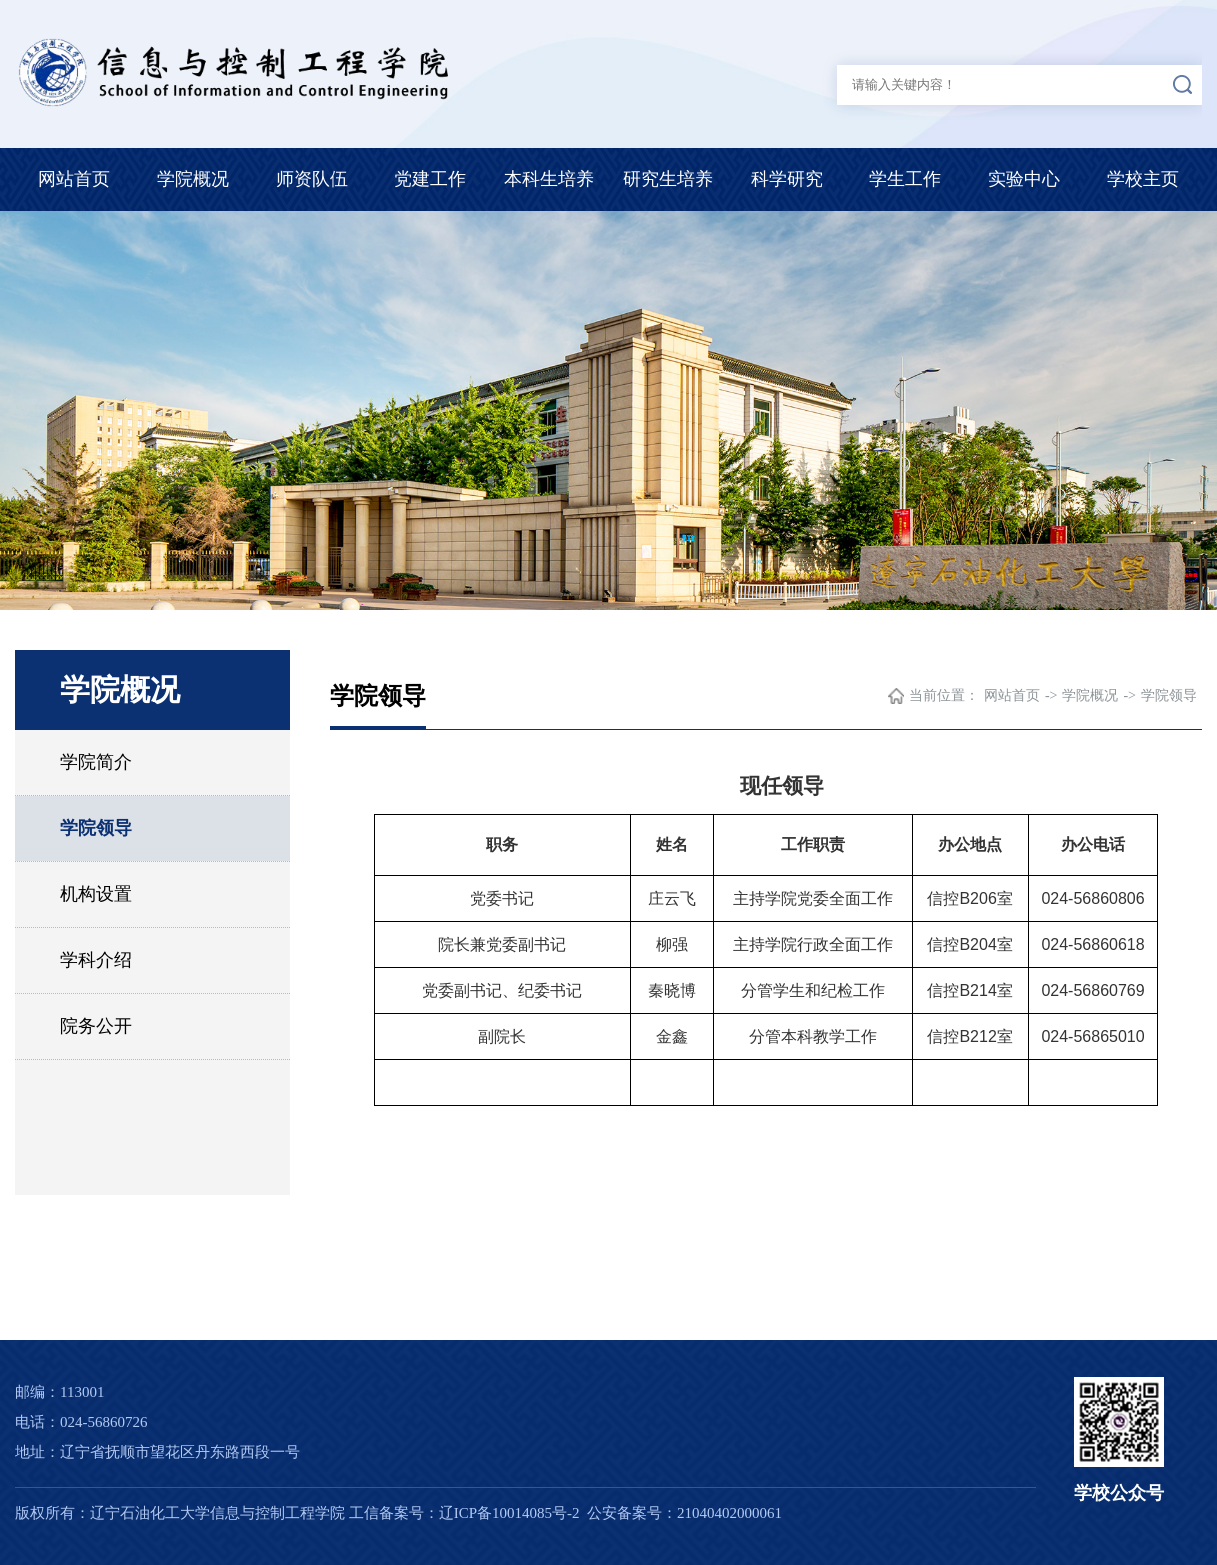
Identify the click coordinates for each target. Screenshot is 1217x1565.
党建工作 (430, 179)
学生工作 (905, 179)
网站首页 (74, 179)
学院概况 (193, 179)
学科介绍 (96, 960)
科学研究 (787, 179)
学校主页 (1143, 179)
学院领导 (96, 828)
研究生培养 (668, 179)
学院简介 (96, 762)
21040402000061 (729, 1513)
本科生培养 (549, 179)
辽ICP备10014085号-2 (509, 1513)
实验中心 (1024, 179)
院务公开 (96, 1026)
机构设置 (96, 894)
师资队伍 (312, 179)
